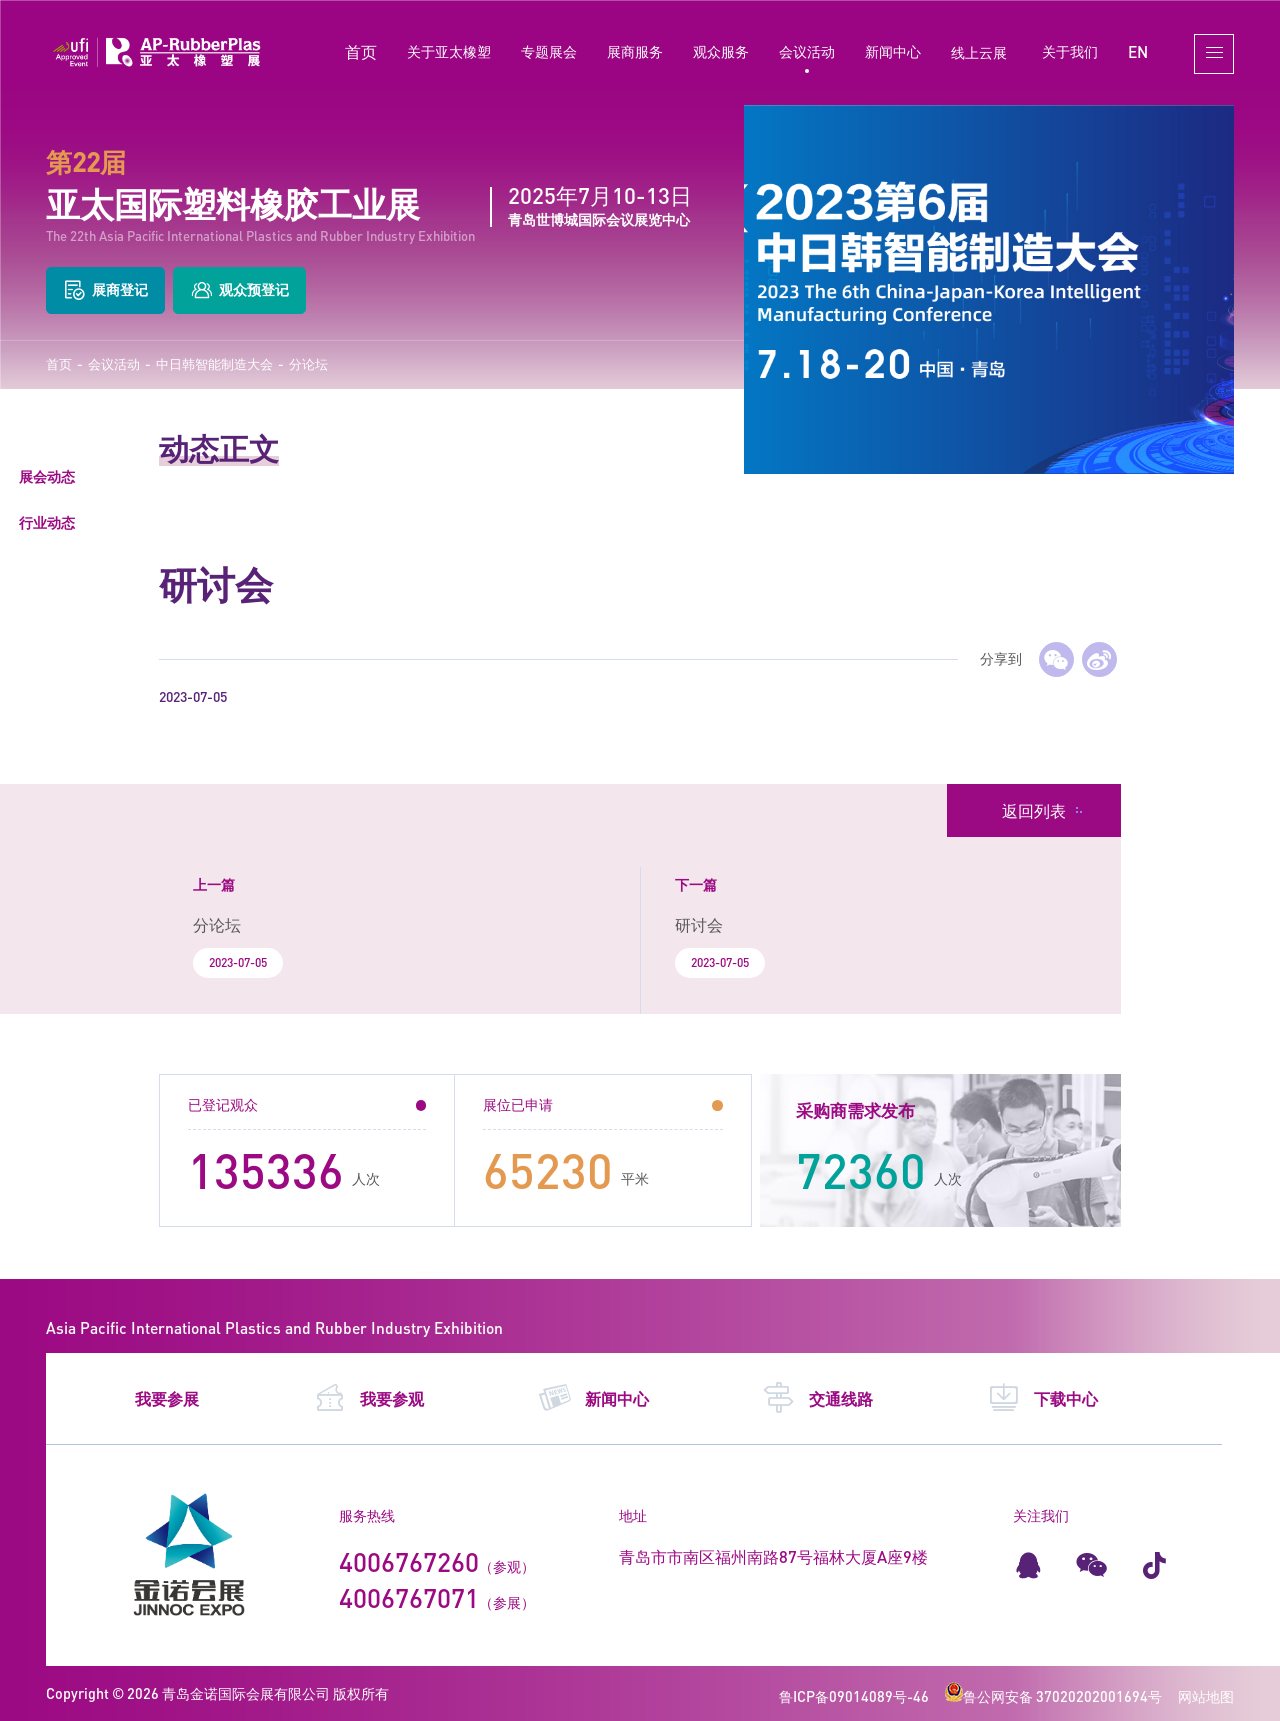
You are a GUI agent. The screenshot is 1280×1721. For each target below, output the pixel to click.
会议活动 (807, 51)
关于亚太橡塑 (449, 51)
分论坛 (308, 364)
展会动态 (47, 476)
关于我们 (1070, 51)
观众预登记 (239, 290)
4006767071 (409, 1598)
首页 (361, 51)
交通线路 (817, 1398)
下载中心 (1042, 1398)
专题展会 (549, 51)
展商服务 (635, 51)
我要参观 (368, 1398)
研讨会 (699, 924)
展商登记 (105, 290)
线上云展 (979, 52)
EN (1138, 51)
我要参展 (167, 1398)
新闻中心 (893, 51)
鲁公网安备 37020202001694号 (1053, 1696)
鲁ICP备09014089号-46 (854, 1696)
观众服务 (721, 51)
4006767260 (409, 1562)
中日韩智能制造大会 (214, 364)
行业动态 (47, 522)
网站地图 (1206, 1696)
